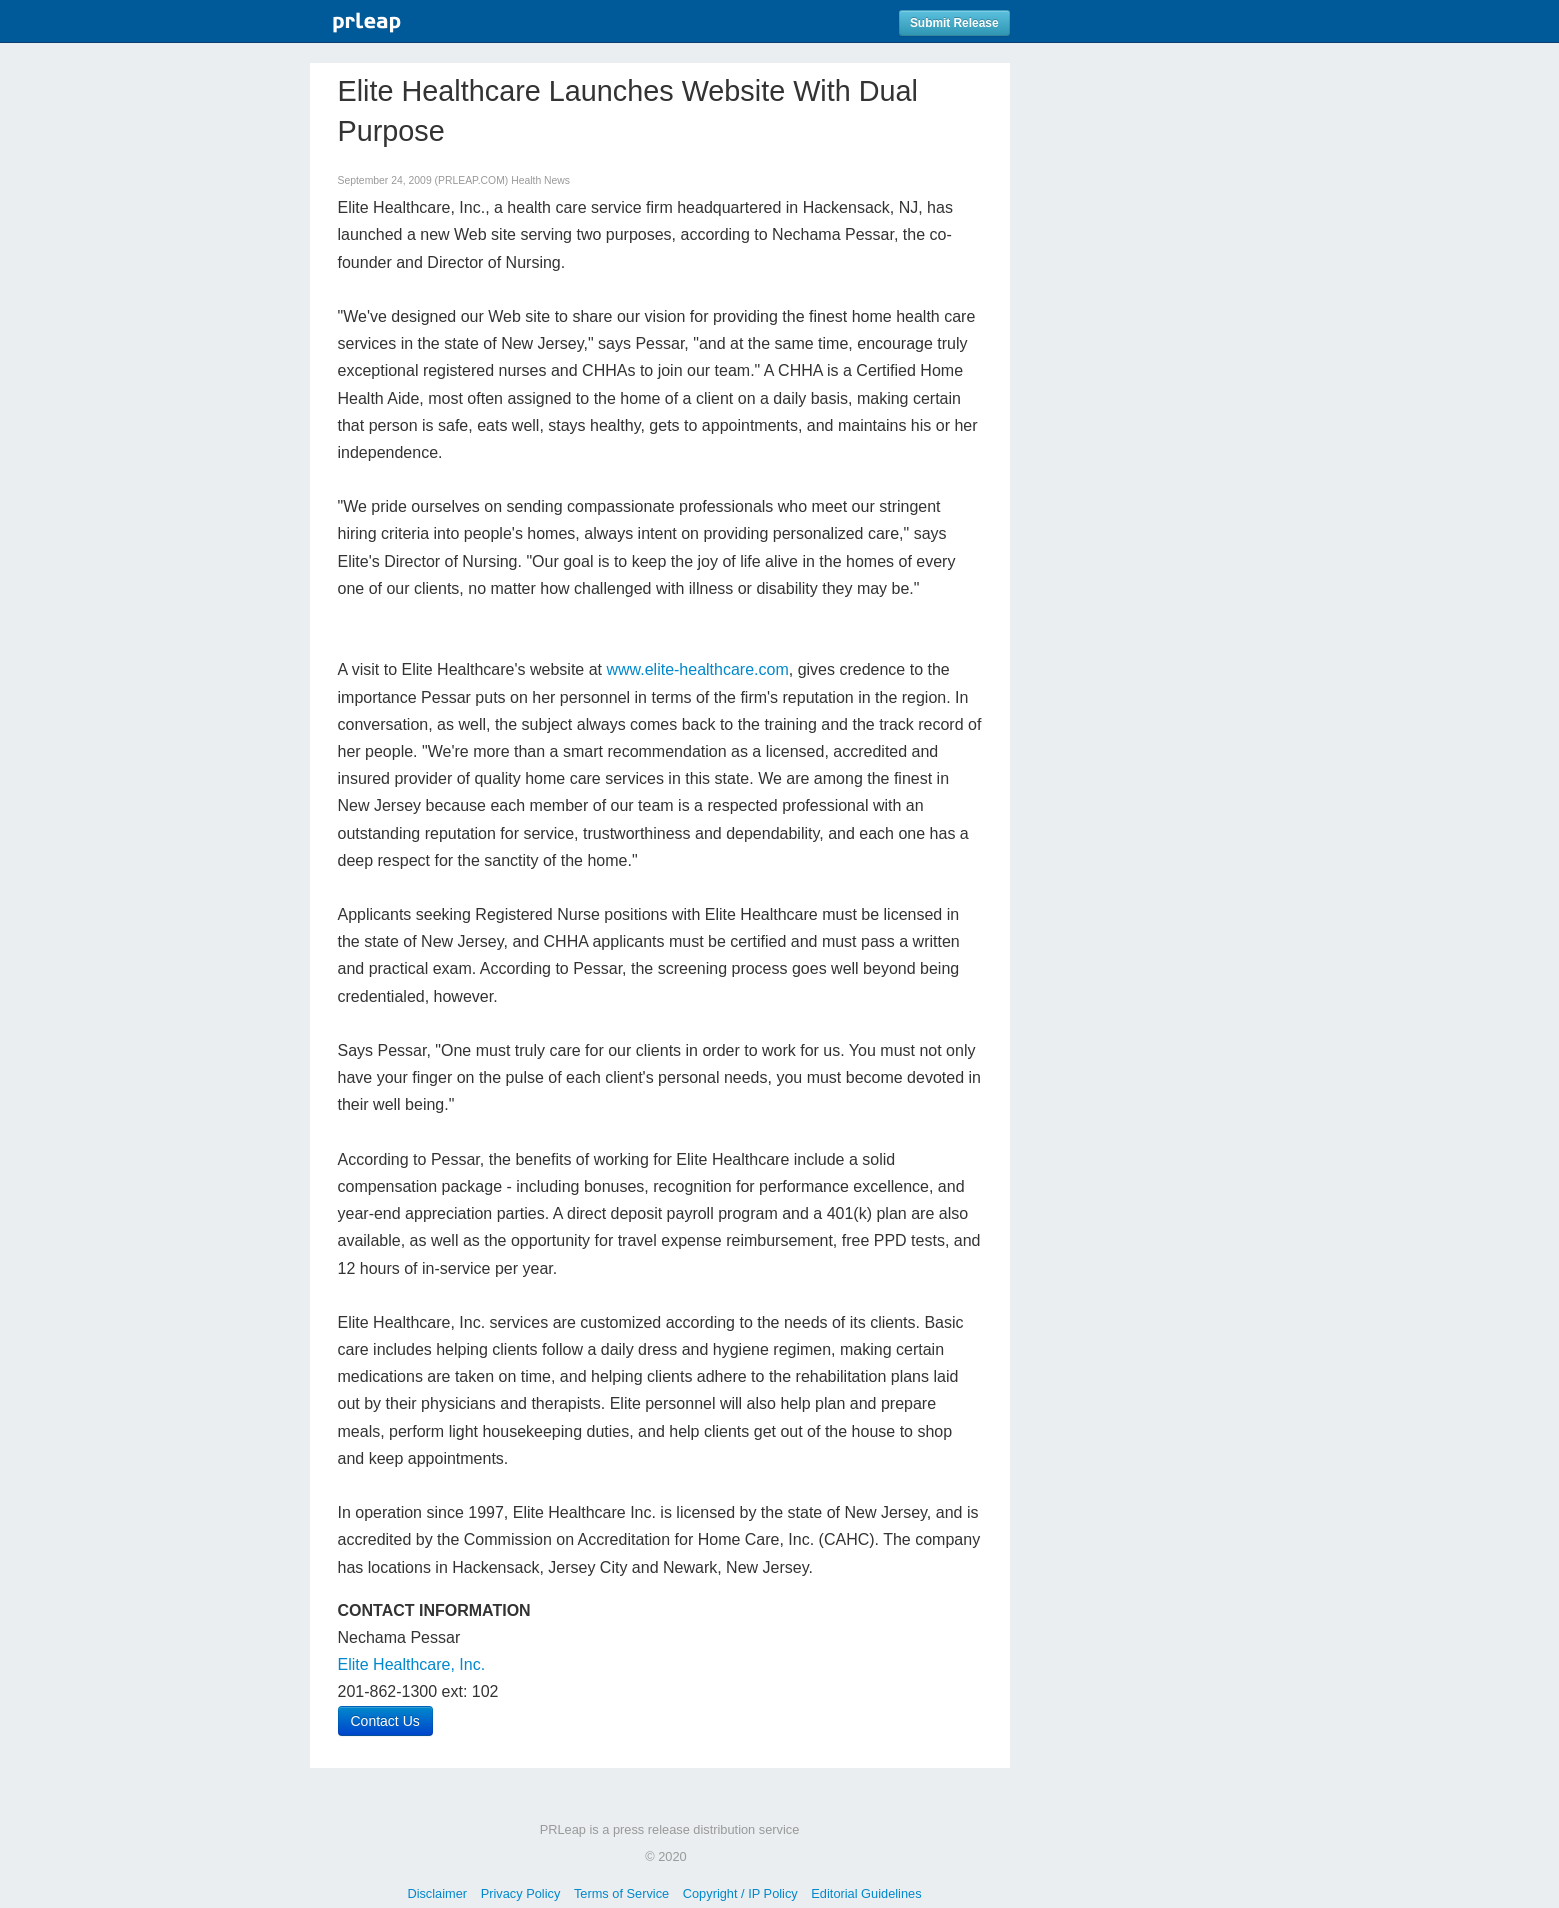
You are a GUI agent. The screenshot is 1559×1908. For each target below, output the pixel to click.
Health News (540, 180)
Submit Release (954, 23)
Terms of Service (621, 1893)
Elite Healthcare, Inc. (412, 1664)
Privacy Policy (521, 1893)
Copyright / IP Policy (740, 1893)
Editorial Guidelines (866, 1893)
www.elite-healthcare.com (697, 669)
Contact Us (385, 1721)
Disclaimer (437, 1893)
